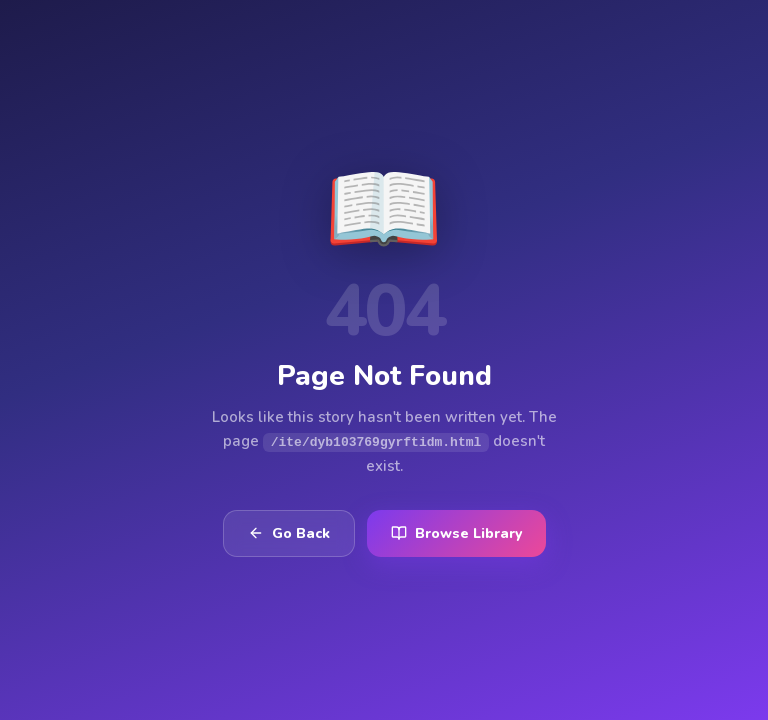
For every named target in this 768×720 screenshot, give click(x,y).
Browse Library (456, 533)
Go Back (289, 533)
